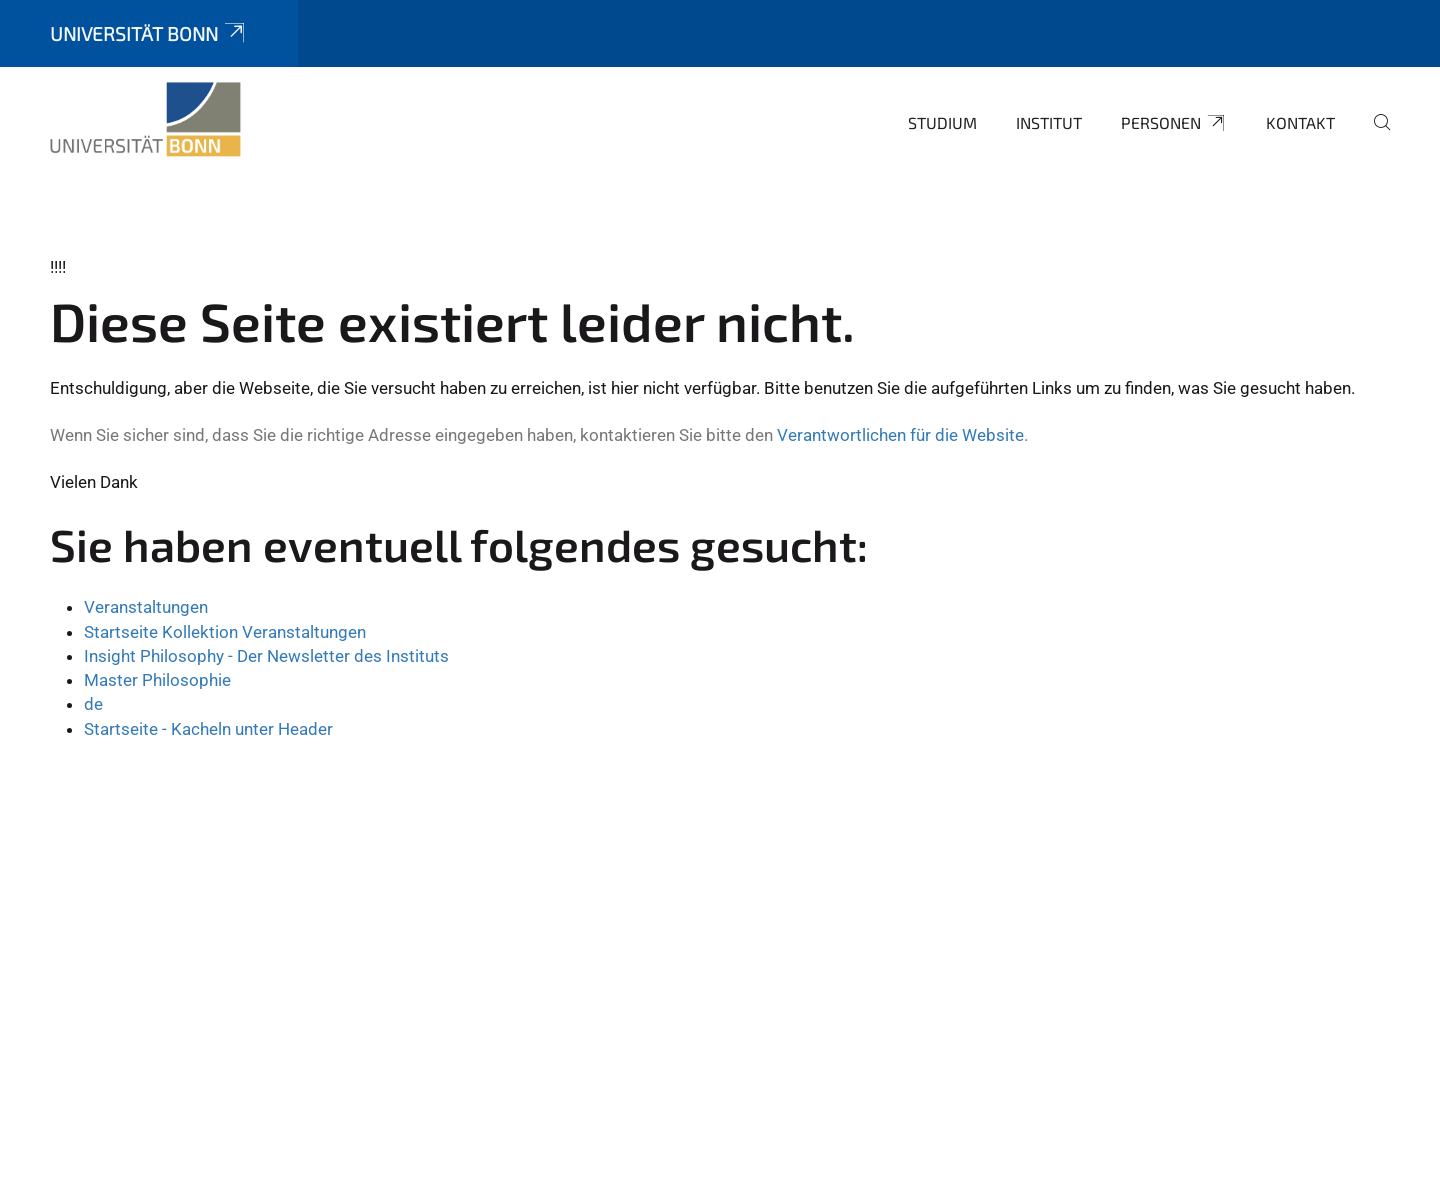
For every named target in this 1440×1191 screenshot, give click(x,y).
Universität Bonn (149, 33)
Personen (1174, 123)
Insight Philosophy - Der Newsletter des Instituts (266, 656)
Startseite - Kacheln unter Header (208, 729)
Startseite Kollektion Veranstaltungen (225, 632)
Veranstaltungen (146, 607)
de (93, 704)
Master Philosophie (157, 680)
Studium (942, 122)
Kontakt (1300, 122)
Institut (1049, 122)
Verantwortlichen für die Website (900, 435)
